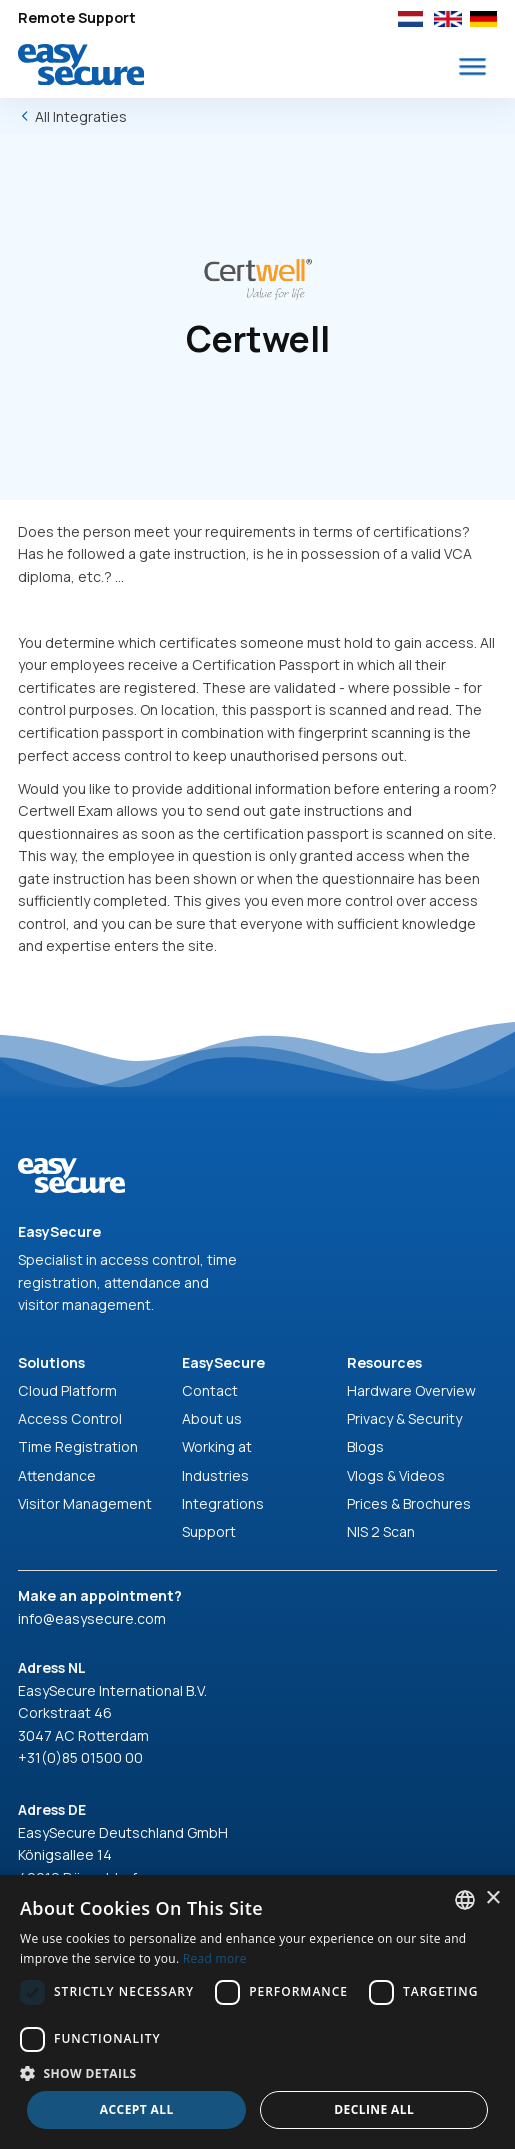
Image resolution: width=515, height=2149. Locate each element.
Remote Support (77, 17)
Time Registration (78, 1446)
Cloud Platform (67, 1390)
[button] (472, 66)
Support (209, 1531)
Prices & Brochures (409, 1503)
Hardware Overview (411, 1390)
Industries (215, 1475)
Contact (210, 1390)
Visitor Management (85, 1503)
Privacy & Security (404, 1418)
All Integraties (81, 116)
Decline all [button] (374, 2109)
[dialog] (257, 2012)
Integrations (223, 1503)
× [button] (492, 1898)
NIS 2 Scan (381, 1531)
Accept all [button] (137, 2109)
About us (212, 1418)
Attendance (57, 1475)
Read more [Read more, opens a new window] (215, 1958)
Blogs (365, 1446)
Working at (217, 1446)
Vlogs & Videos (396, 1475)
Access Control (70, 1418)
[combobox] (465, 1900)
